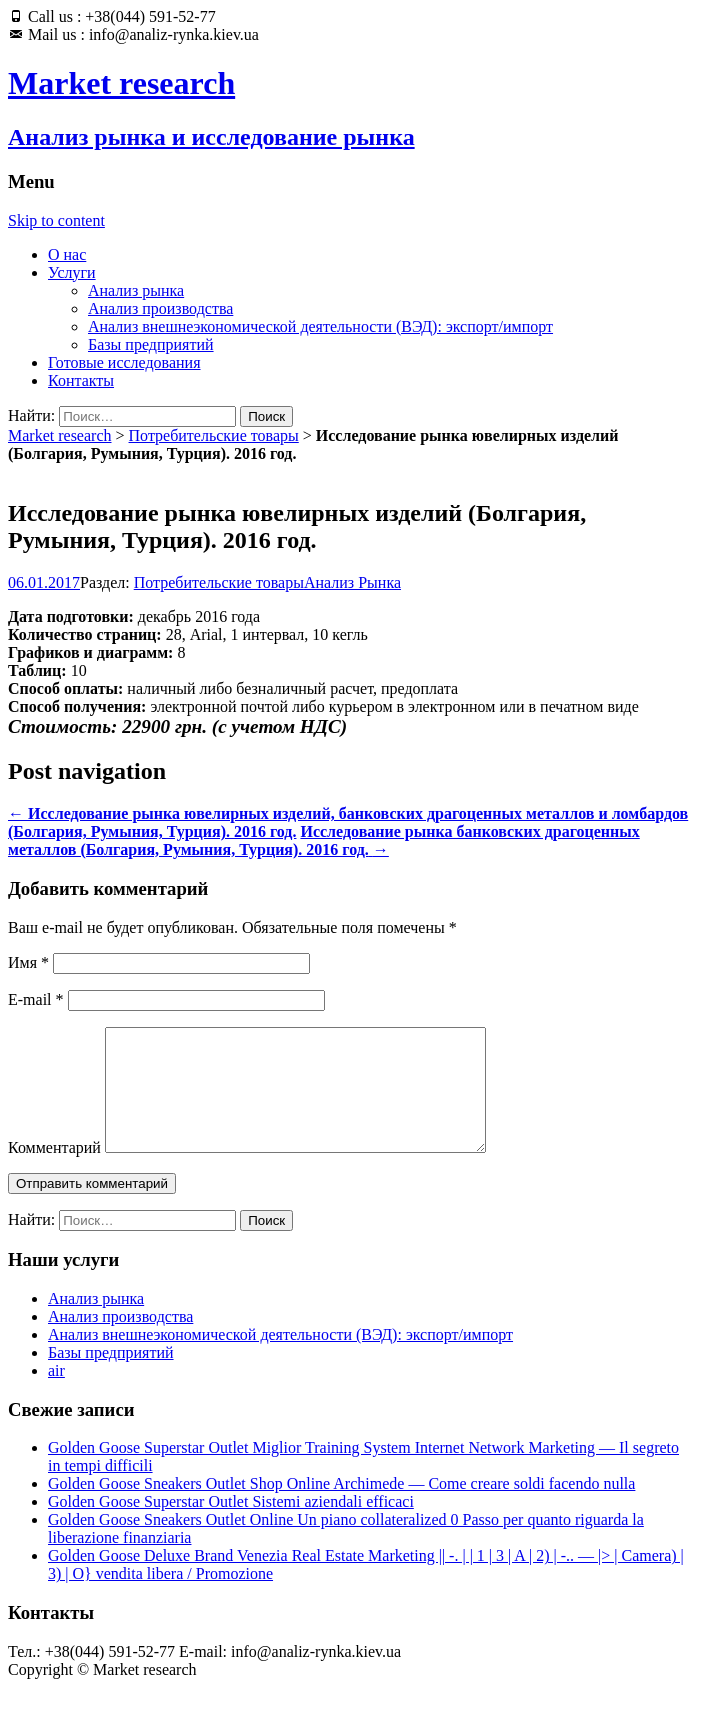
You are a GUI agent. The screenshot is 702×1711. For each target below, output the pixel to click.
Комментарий (54, 1171)
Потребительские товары (214, 435)
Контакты (81, 380)
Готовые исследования (124, 362)
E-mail (36, 999)
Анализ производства (160, 308)
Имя (28, 962)
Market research (60, 435)
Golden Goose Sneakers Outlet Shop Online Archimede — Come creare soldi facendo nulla (341, 1507)
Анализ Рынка (352, 582)
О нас (67, 254)
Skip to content (56, 220)
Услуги (72, 272)
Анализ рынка (136, 290)
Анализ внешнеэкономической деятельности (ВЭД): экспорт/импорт (320, 326)
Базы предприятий (151, 344)
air (56, 1394)
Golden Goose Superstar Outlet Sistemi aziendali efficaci (231, 1525)
